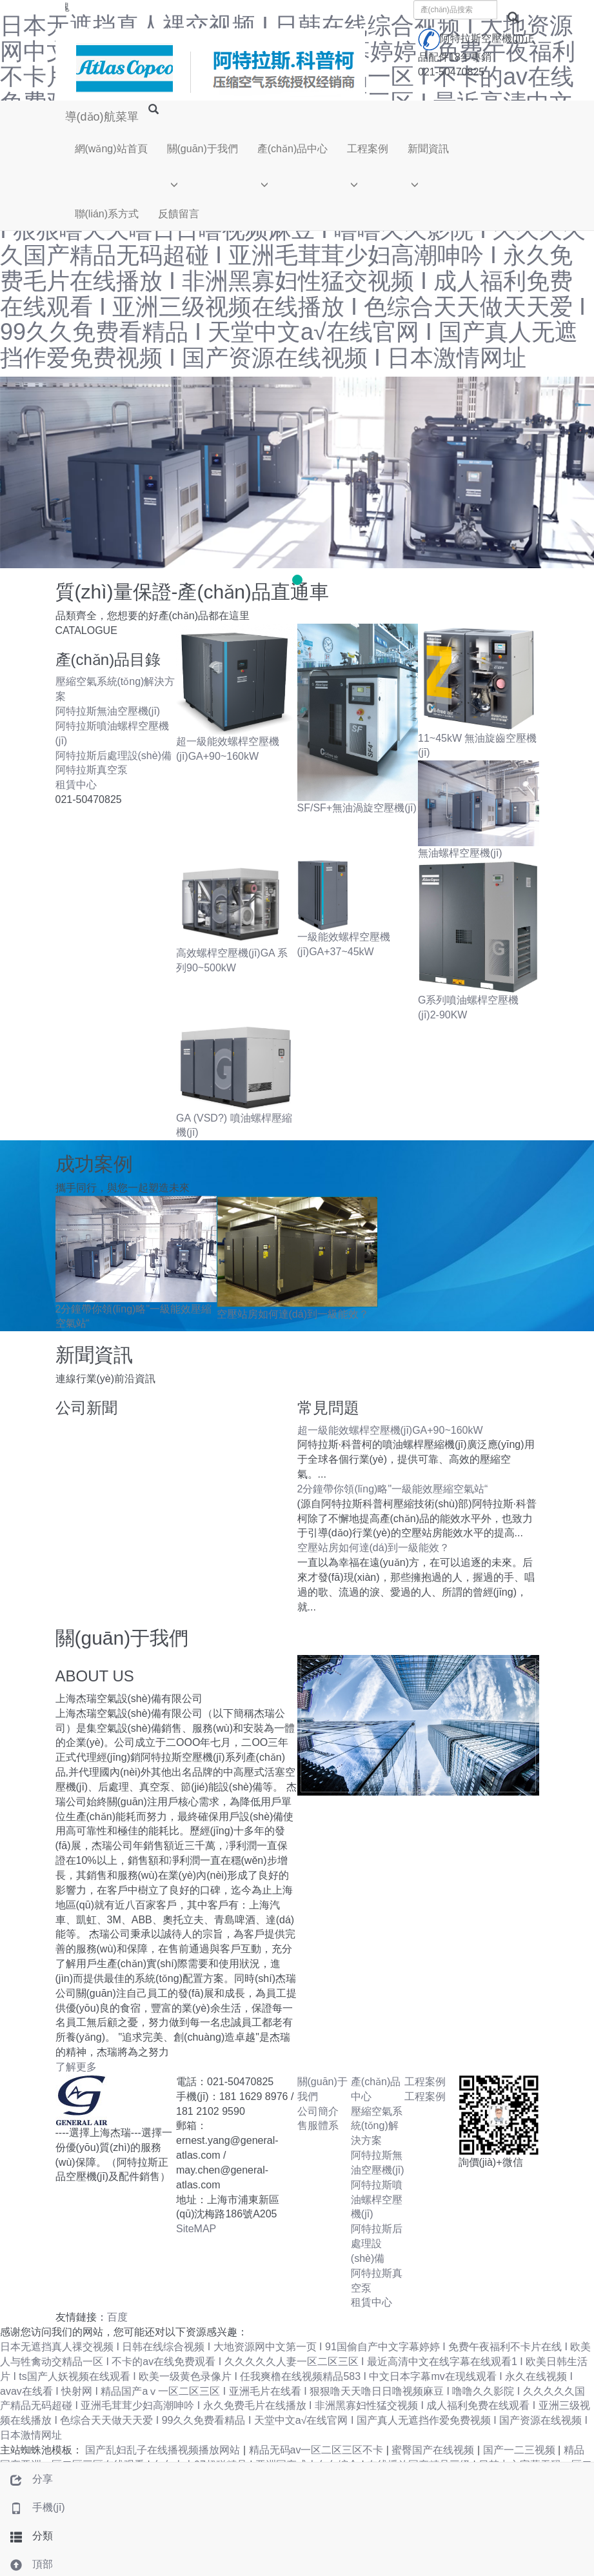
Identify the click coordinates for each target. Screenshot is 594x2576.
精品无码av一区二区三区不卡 (317, 2449)
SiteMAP (196, 2228)
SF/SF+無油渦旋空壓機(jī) (357, 807)
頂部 (26, 2564)
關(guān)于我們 (202, 148)
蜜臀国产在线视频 (434, 2449)
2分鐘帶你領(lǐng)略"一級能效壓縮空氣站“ (392, 1488)
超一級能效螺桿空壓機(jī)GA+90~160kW (390, 1430)
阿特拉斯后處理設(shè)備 (113, 755)
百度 (117, 2317)
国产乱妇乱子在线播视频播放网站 (164, 2449)
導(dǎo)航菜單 (102, 116)
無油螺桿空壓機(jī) (460, 852)
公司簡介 (318, 2111)
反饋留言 (178, 213)
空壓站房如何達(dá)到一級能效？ (293, 1314)
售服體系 (318, 2125)
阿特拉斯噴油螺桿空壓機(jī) (376, 2199)
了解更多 (76, 2066)
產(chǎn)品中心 (292, 148)
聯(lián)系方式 (107, 213)
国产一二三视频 (520, 2449)
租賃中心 (76, 784)
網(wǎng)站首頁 (111, 148)
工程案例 (367, 148)
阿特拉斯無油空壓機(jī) (108, 711)
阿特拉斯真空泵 (91, 769)
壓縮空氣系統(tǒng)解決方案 (376, 2126)
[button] (202, 181)
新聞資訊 (428, 148)
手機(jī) (32, 2507)
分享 (26, 2478)
